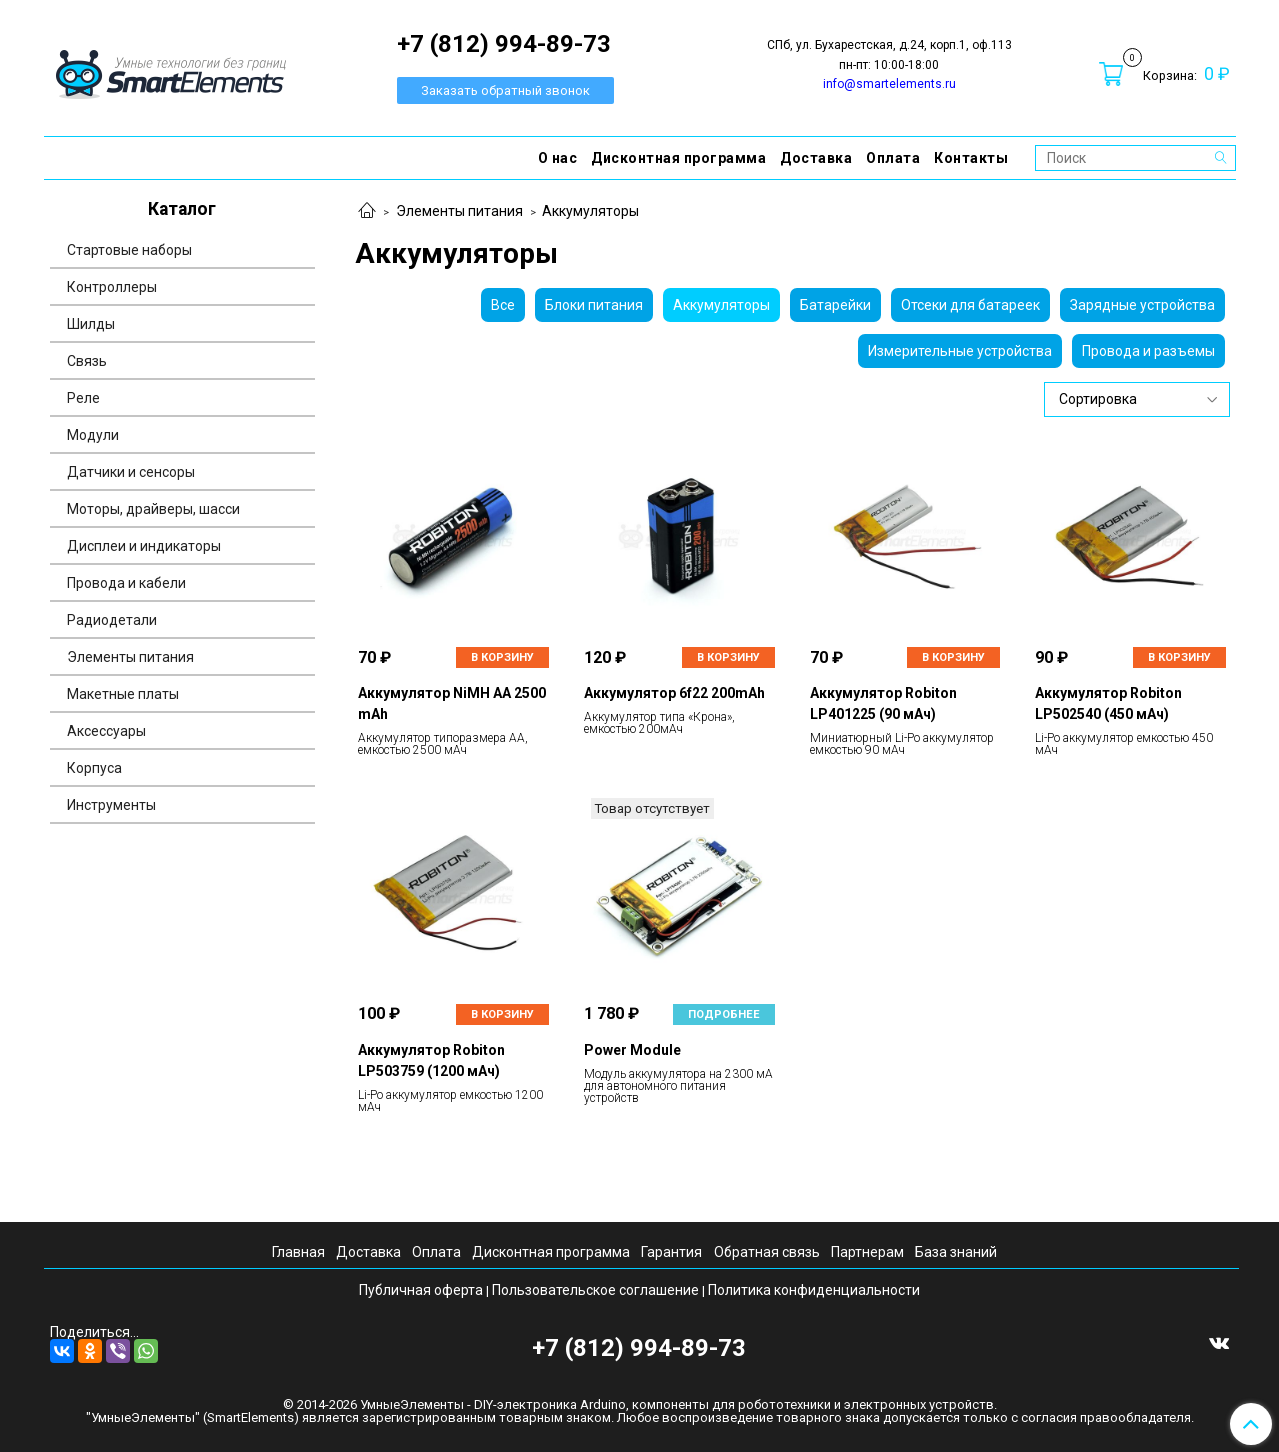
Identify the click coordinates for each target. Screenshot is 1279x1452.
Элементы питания (459, 211)
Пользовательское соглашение (595, 1290)
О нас (558, 158)
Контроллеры (112, 287)
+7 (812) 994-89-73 (639, 1348)
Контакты (971, 158)
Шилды (91, 324)
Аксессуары (106, 731)
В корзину (502, 657)
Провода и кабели (126, 583)
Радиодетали (112, 620)
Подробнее (724, 1014)
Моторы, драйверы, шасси (153, 509)
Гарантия (671, 1252)
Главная (298, 1252)
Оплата (893, 158)
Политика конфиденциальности (814, 1290)
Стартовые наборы (129, 250)
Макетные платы (123, 694)
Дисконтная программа (678, 158)
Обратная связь (767, 1252)
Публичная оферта (421, 1290)
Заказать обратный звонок (505, 90)
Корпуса (94, 768)
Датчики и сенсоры (131, 472)
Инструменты (111, 805)
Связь (87, 361)
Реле (83, 398)
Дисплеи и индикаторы (144, 546)
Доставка (816, 158)
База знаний (956, 1252)
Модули (93, 435)
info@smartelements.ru (889, 84)
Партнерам (867, 1252)
